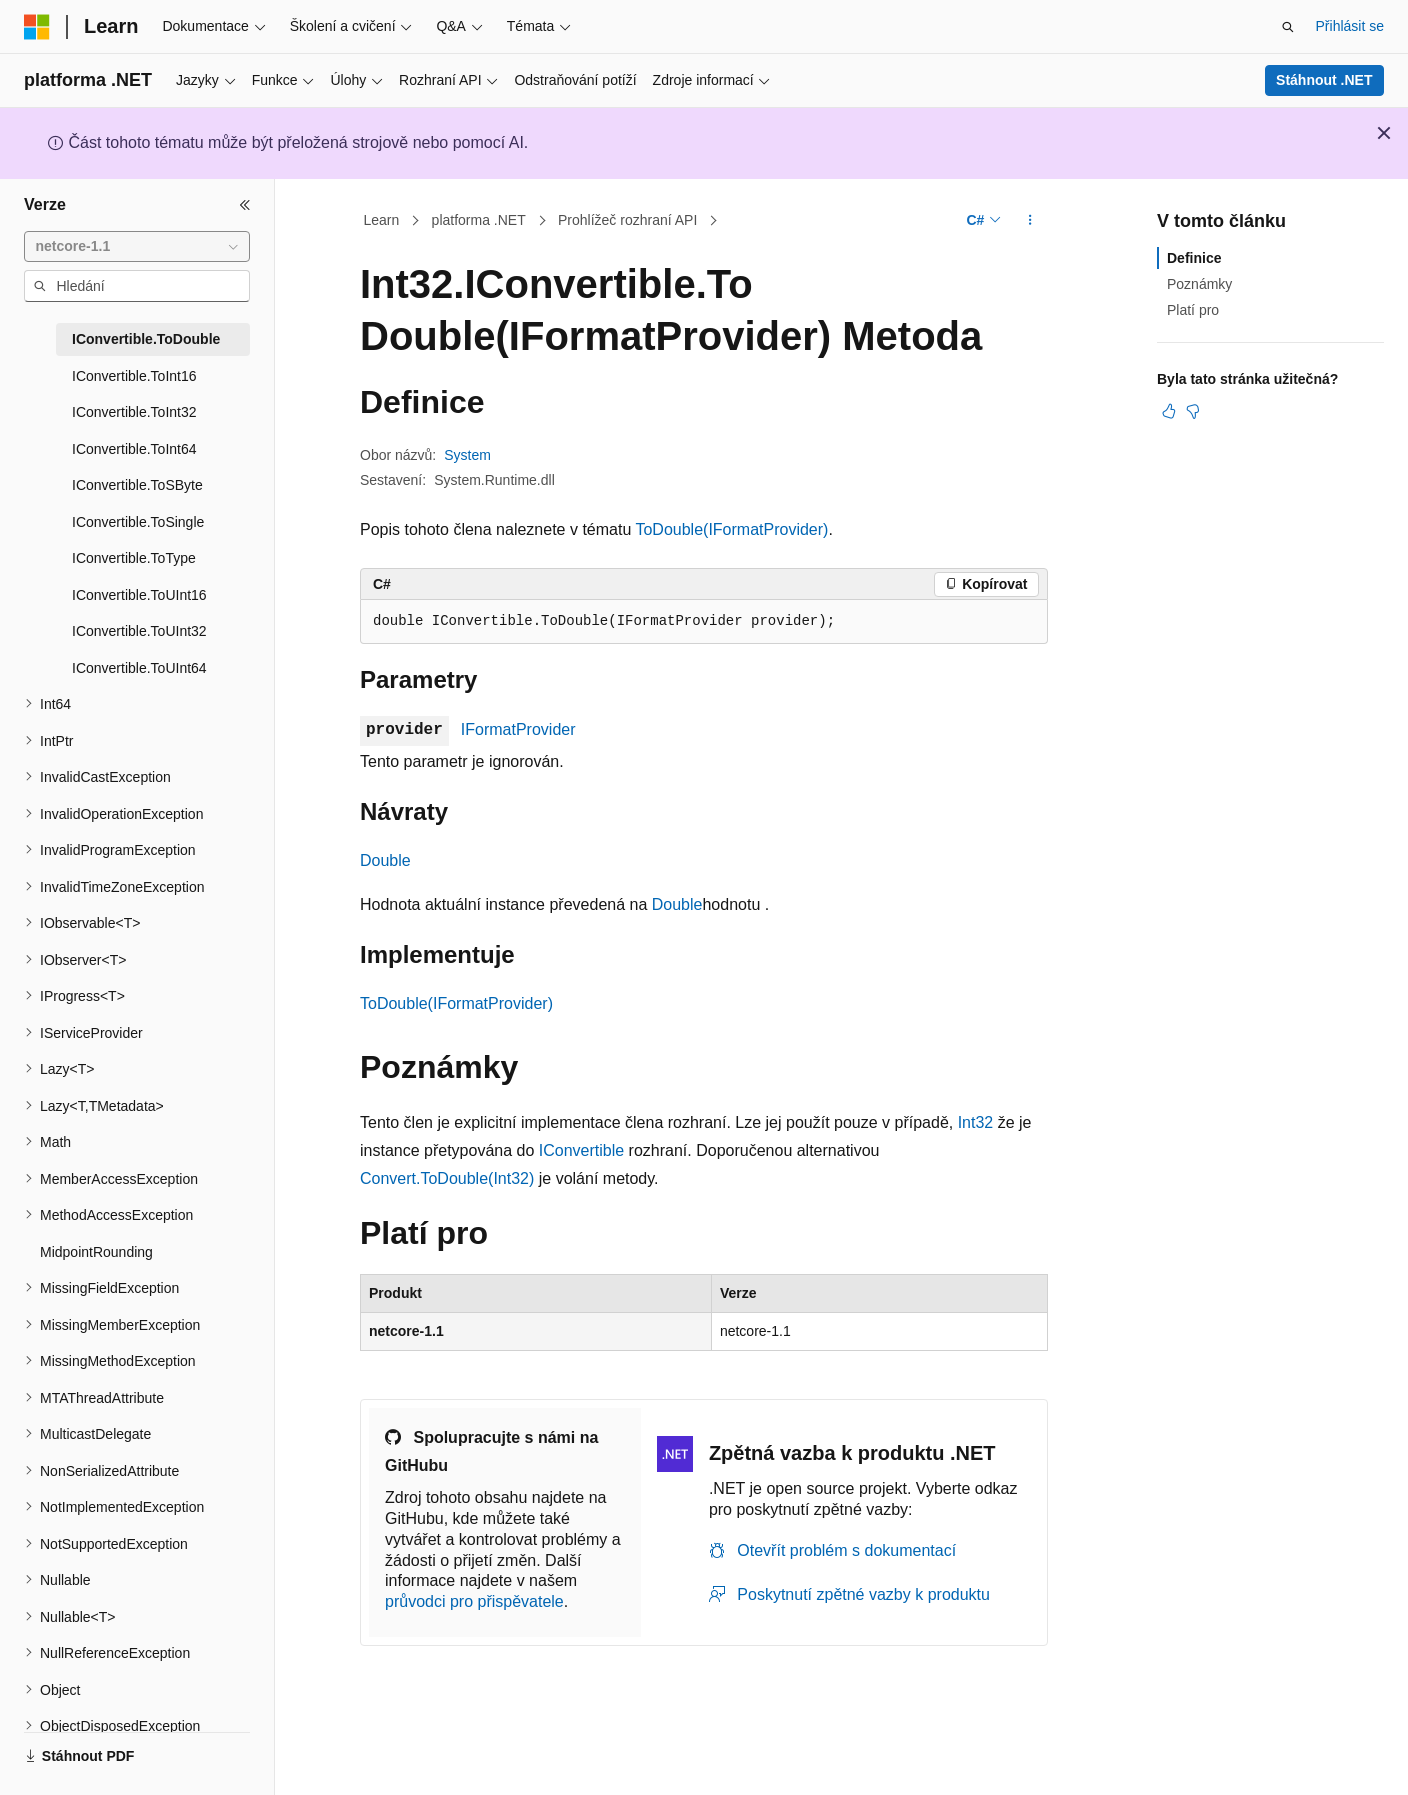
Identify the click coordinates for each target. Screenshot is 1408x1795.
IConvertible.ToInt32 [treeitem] (134, 412)
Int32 (976, 1122)
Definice (1194, 258)
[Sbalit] (245, 205)
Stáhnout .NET (1324, 80)
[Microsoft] (37, 27)
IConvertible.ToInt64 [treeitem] (134, 449)
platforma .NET (479, 220)
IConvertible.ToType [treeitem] (134, 558)
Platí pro (1193, 310)
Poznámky (1199, 284)
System (467, 455)
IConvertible (581, 1150)
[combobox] (137, 247)
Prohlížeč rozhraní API (627, 220)
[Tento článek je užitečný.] (1169, 411)
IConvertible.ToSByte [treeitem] (137, 485)
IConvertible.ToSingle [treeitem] (138, 522)
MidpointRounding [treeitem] (96, 1252)
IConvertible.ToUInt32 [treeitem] (139, 631)
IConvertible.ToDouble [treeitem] (146, 339)
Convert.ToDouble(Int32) (447, 1178)
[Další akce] (1030, 221)
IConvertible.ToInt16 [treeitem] (134, 376)
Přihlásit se (1350, 26)
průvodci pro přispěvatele (474, 1601)
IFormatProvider (518, 729)
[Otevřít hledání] (1288, 27)
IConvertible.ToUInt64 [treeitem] (139, 668)
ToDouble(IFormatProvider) (731, 529)
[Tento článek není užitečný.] (1193, 411)
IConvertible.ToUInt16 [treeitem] (139, 595)
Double (385, 860)
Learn (382, 220)
